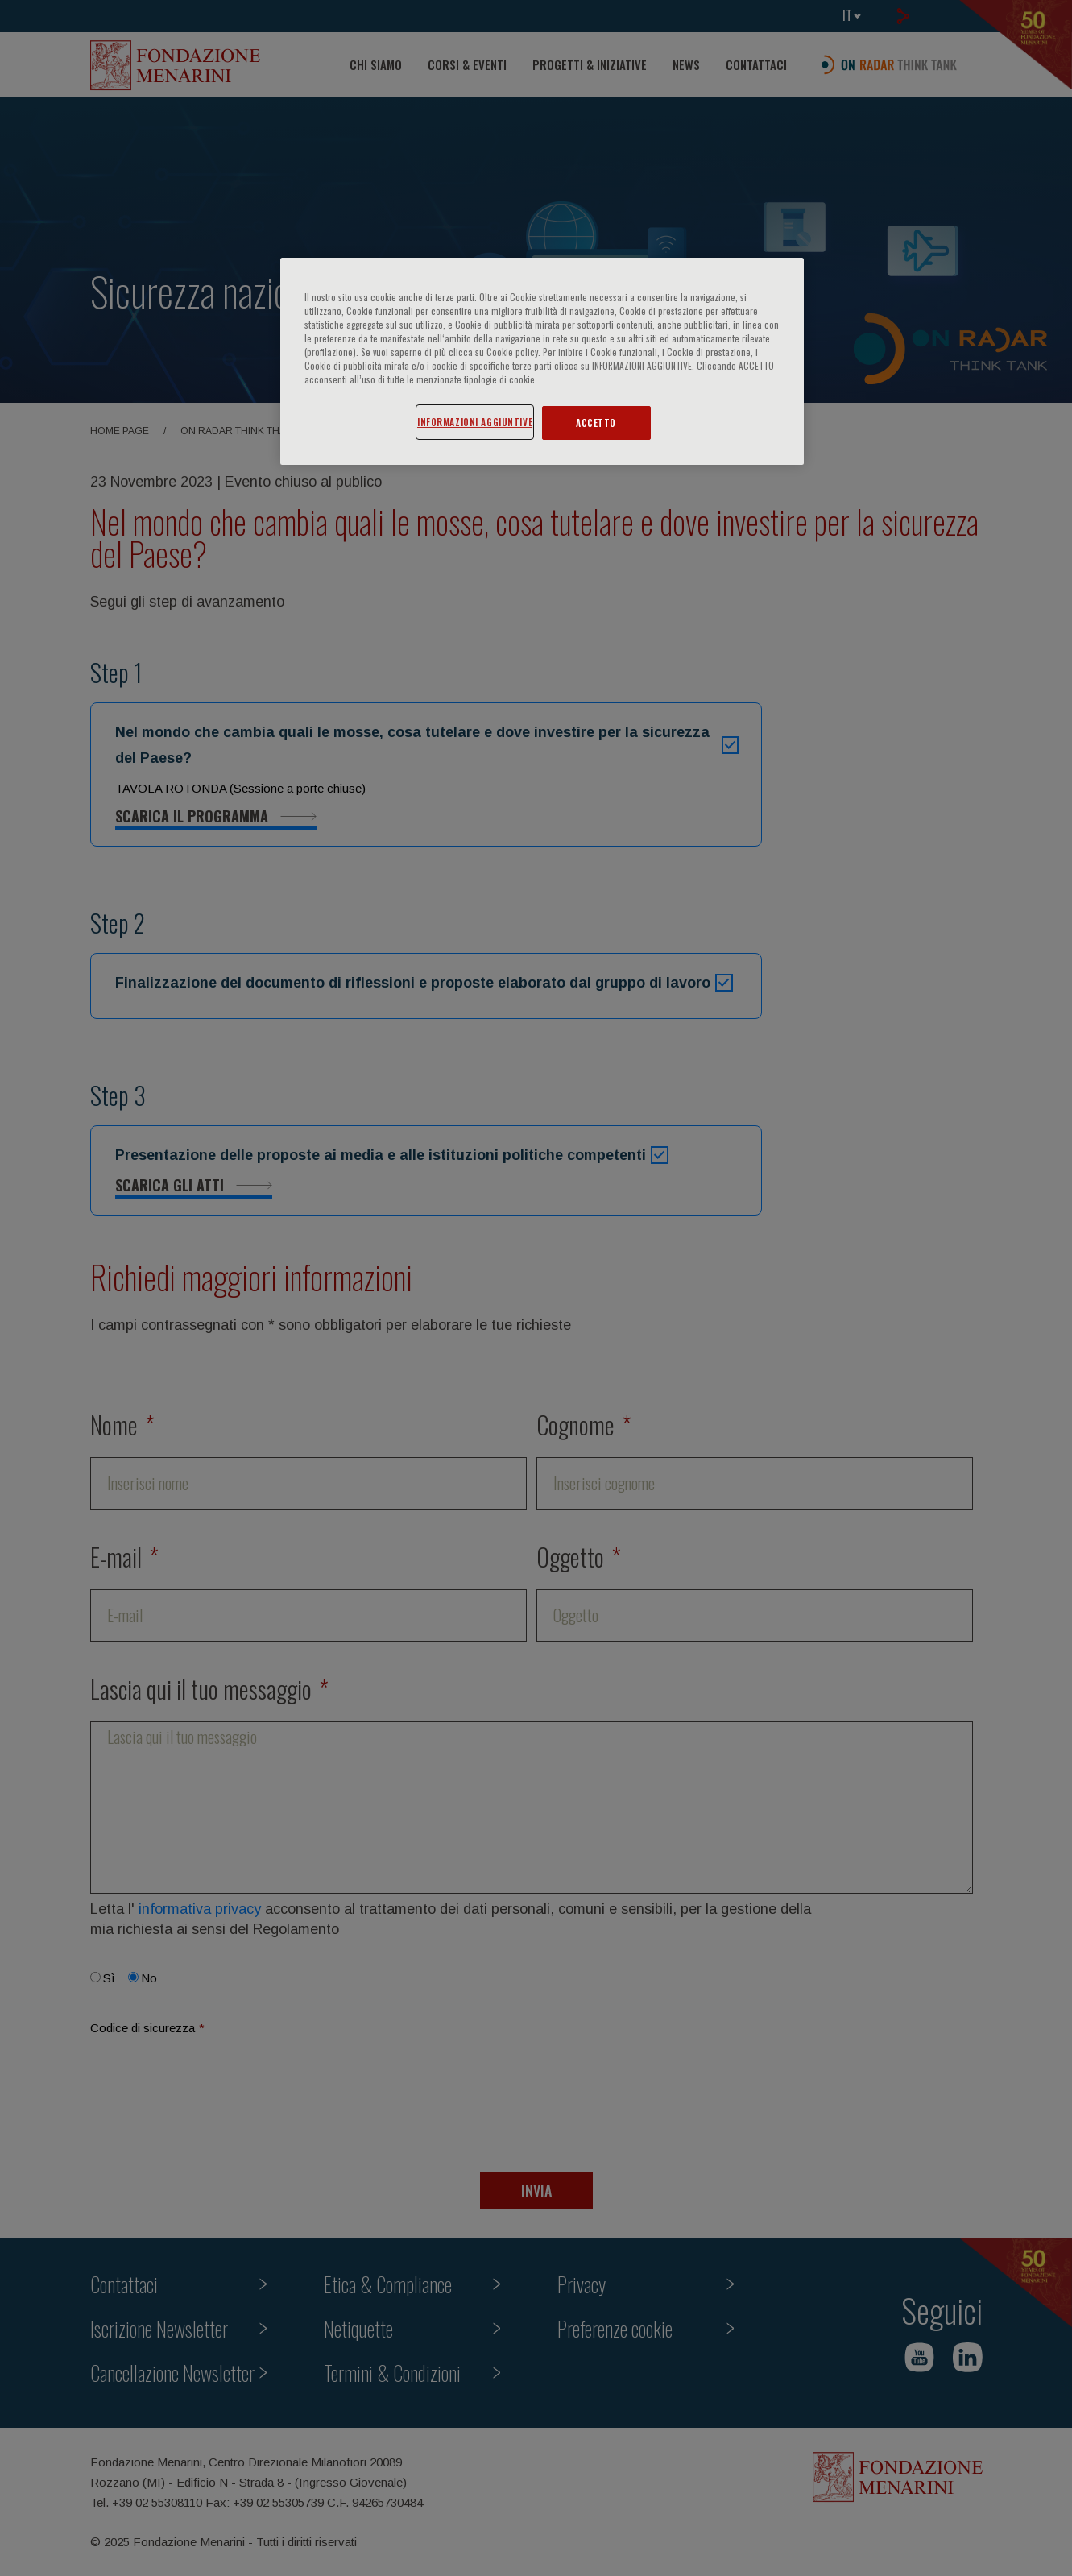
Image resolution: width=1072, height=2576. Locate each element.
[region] (542, 361)
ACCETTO (596, 422)
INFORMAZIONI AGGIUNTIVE (474, 422)
